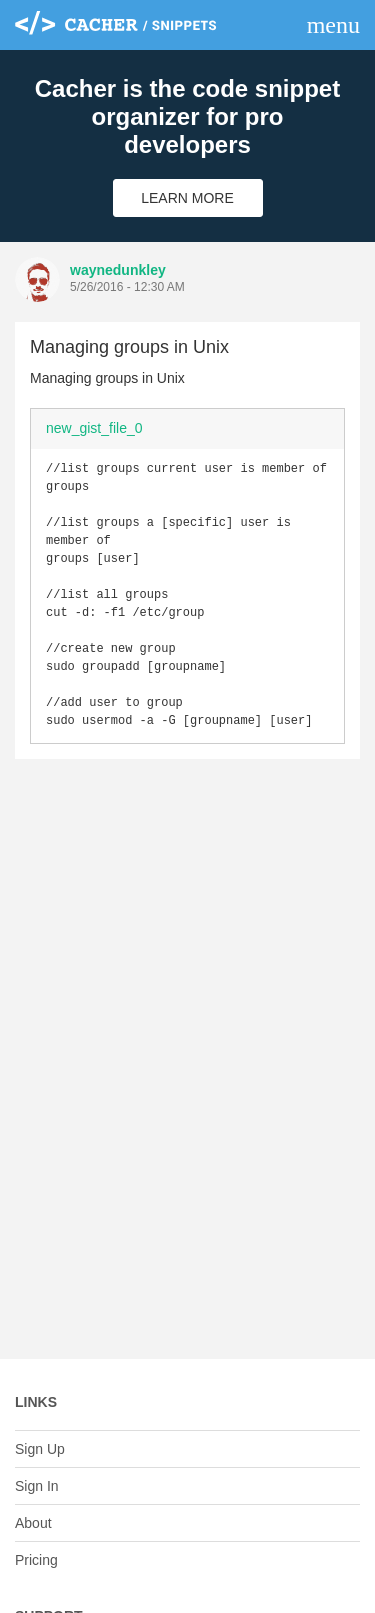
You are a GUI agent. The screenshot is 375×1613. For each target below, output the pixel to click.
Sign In (37, 1486)
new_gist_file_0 (94, 428)
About (33, 1523)
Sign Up (40, 1449)
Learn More (187, 198)
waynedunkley (118, 270)
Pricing (36, 1560)
